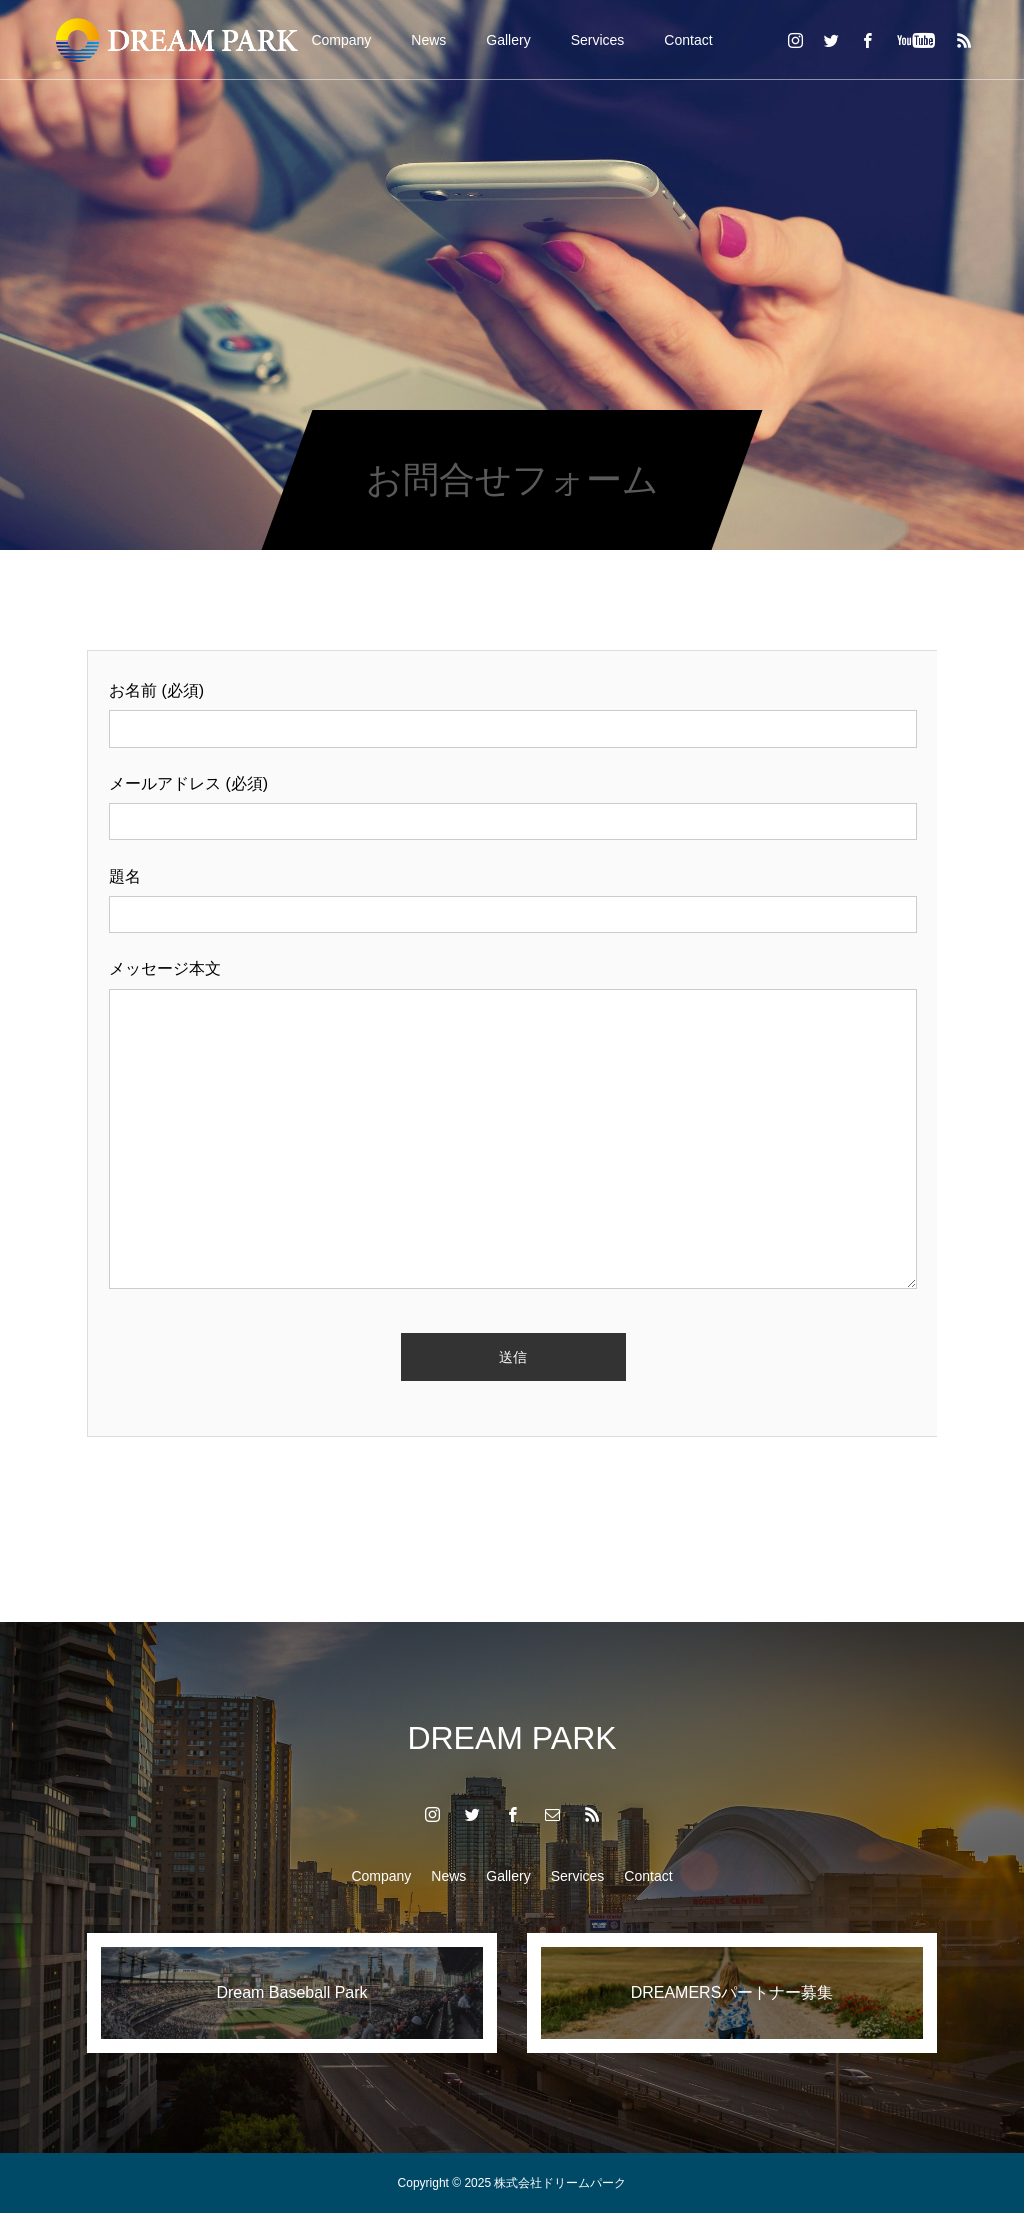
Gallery (508, 40)
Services (598, 40)
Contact (688, 40)
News (428, 40)
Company (341, 40)
